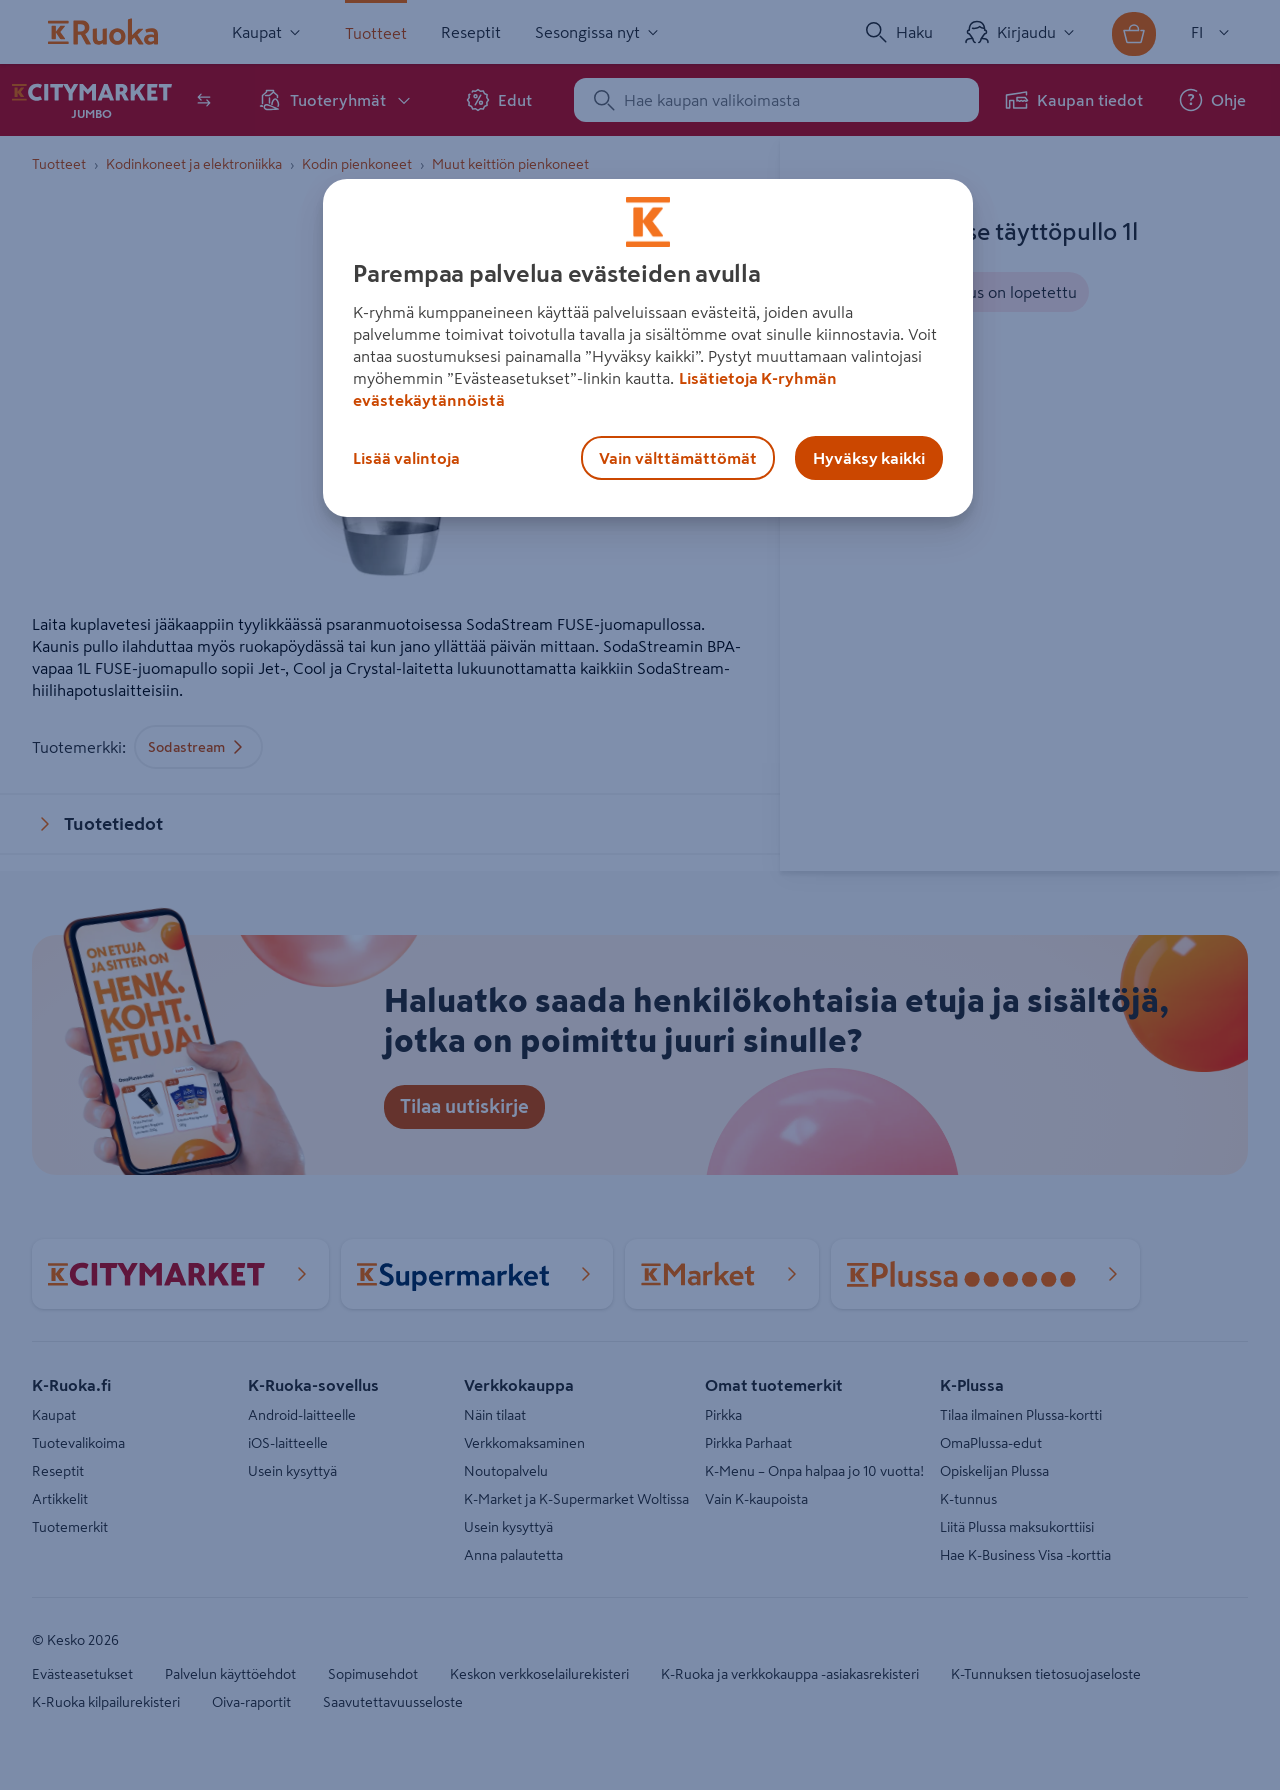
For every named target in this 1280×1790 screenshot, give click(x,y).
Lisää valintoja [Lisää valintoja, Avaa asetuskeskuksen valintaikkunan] (406, 458)
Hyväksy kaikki (869, 458)
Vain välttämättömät (678, 458)
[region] (648, 348)
